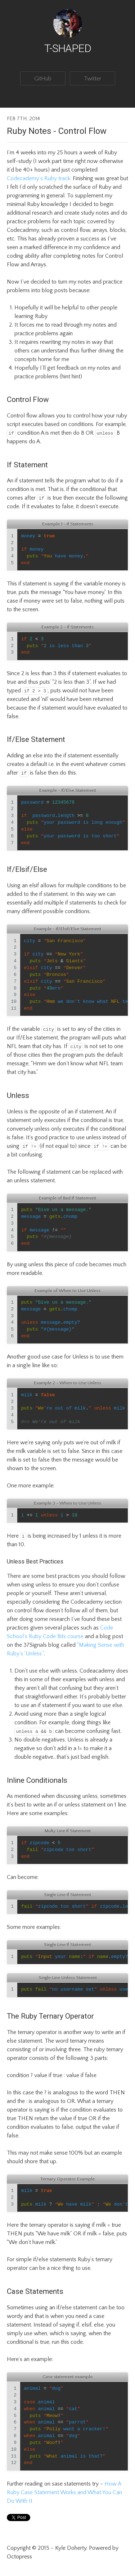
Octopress (19, 2556)
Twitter (92, 78)
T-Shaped (67, 48)
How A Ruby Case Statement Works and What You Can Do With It (65, 2492)
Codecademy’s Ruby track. (39, 178)
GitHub (42, 78)
